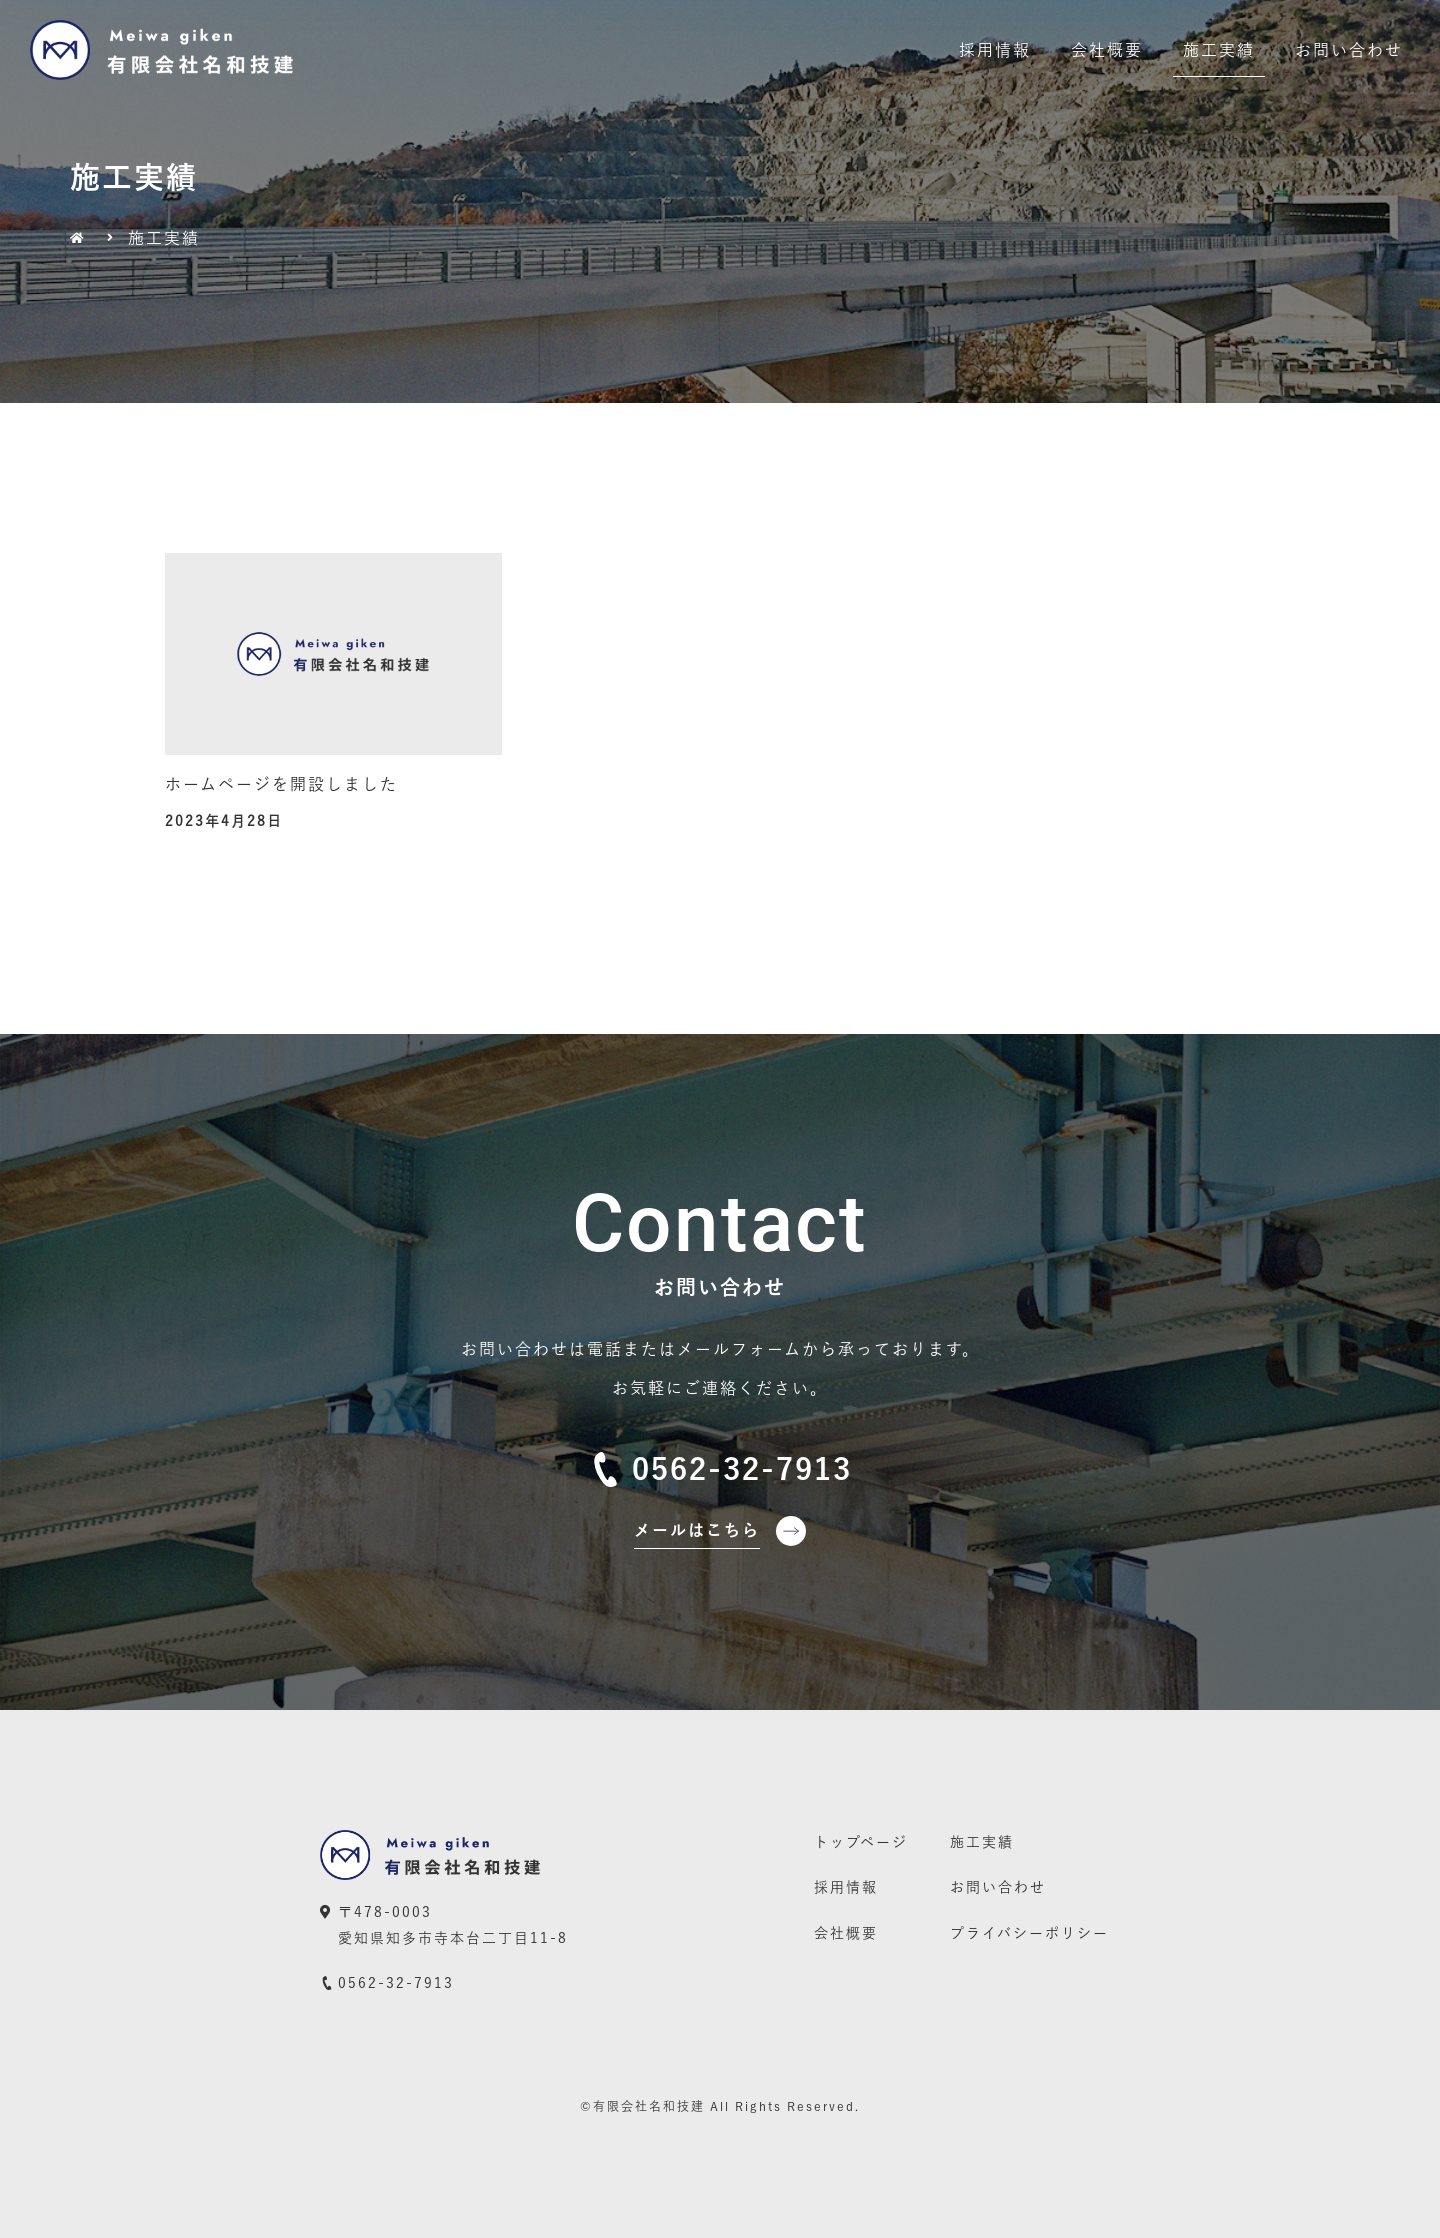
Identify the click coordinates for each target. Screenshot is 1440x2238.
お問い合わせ (1349, 50)
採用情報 (995, 50)
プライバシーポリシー (1029, 1933)
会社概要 (1107, 50)
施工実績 (1219, 50)
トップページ (861, 1842)
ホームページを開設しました (281, 784)
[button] (720, 1538)
